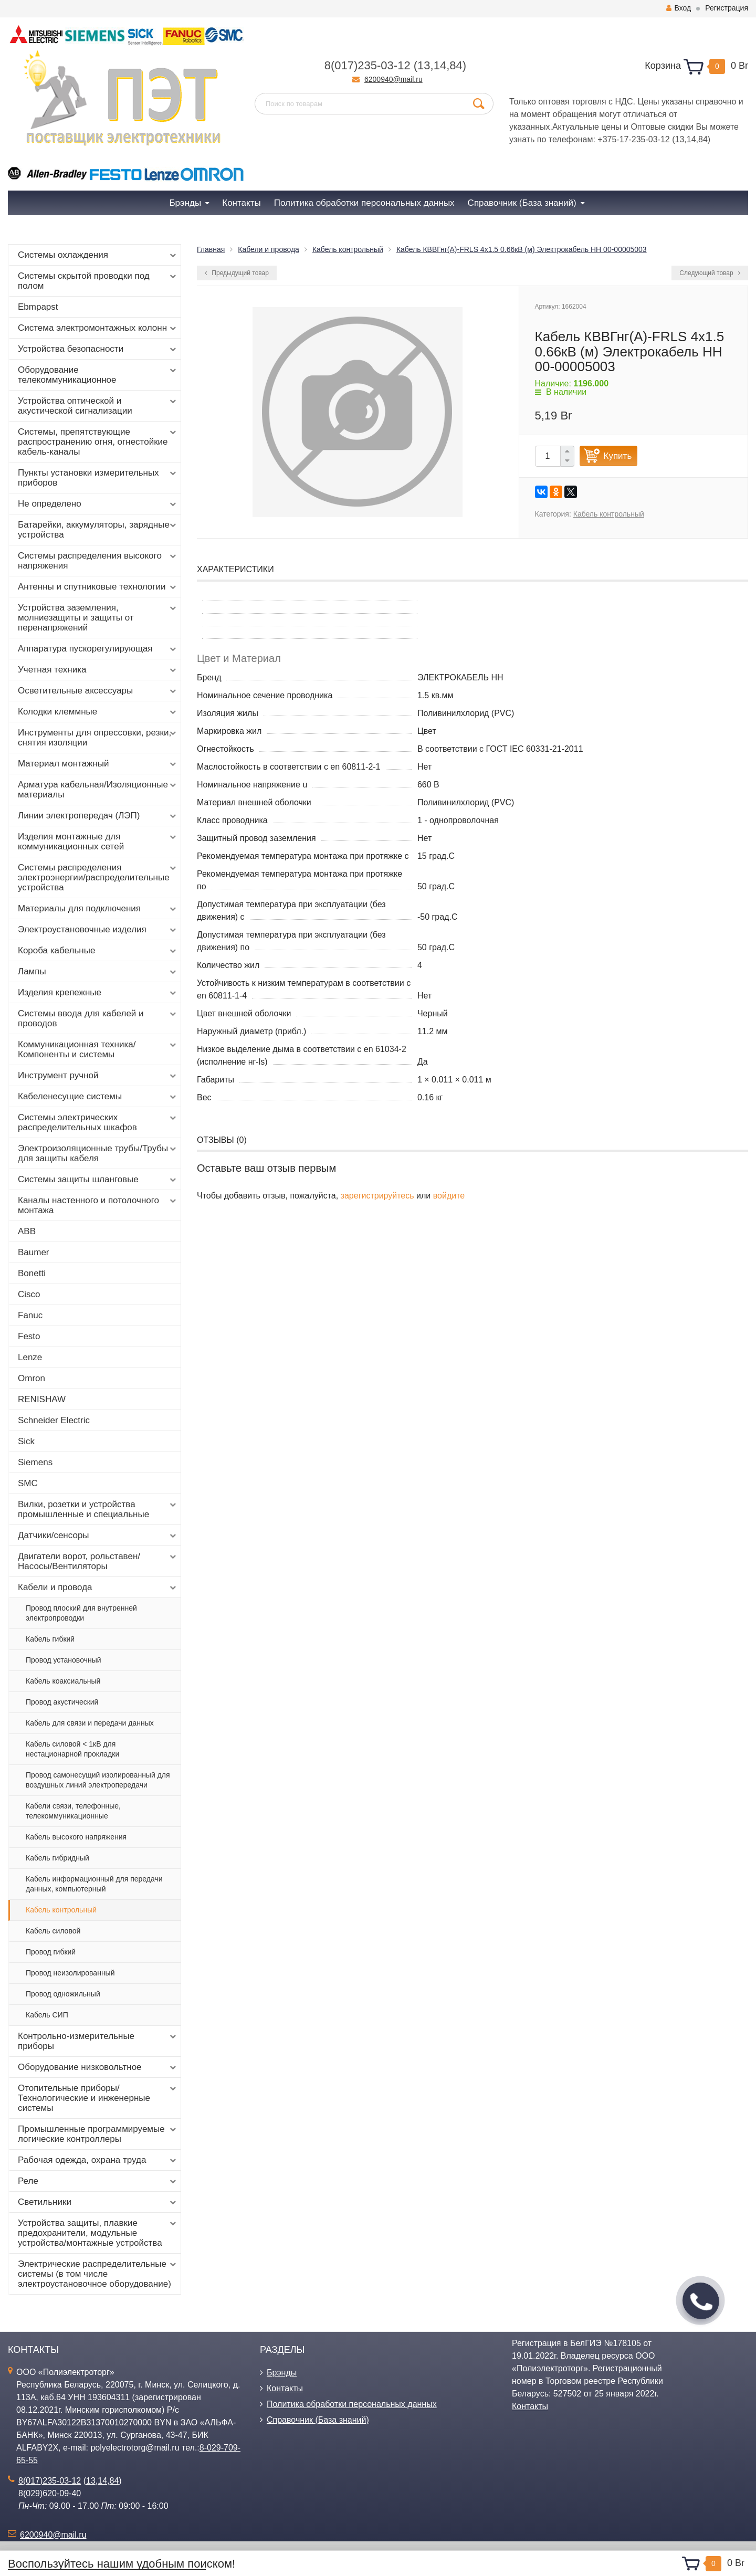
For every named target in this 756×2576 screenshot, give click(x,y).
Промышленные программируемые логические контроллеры (98, 2134)
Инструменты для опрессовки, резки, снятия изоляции (98, 738)
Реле (98, 2181)
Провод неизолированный (70, 1973)
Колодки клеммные (98, 712)
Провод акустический (62, 1702)
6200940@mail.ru (393, 79)
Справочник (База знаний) (318, 2419)
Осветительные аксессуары (98, 691)
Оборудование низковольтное (98, 2067)
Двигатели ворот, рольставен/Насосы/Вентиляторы (98, 1561)
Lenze (30, 1357)
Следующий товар (709, 273)
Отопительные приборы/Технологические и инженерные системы (98, 2098)
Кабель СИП (47, 2015)
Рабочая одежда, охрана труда (98, 2160)
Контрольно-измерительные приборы (98, 2041)
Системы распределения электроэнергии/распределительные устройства (98, 877)
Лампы (98, 971)
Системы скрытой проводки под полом (98, 281)
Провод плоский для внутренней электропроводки (81, 1613)
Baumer (33, 1252)
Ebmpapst (38, 307)
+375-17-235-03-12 (633, 139)
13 (423, 65)
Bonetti (32, 1273)
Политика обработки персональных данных (352, 2404)
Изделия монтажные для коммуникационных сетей (98, 841)
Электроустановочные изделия (98, 929)
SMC (28, 1483)
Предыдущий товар (237, 273)
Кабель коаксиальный (63, 1681)
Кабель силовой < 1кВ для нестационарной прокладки (72, 1749)
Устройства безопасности (98, 349)
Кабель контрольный (61, 1910)
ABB (27, 1231)
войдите (449, 1195)
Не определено (98, 504)
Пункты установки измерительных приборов (98, 478)
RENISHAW (42, 1399)
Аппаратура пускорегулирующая (98, 649)
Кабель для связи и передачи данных (90, 1723)
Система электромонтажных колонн (98, 328)
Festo (29, 1336)
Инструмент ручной (98, 1075)
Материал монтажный (98, 764)
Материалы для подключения (98, 908)
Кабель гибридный (57, 1858)
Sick (26, 1441)
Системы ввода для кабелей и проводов (98, 1018)
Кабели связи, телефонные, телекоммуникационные (73, 1811)
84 (455, 65)
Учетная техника (98, 670)
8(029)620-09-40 (49, 2493)
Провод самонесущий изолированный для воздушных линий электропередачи (98, 1780)
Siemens (35, 1462)
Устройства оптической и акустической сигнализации (98, 406)
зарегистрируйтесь (377, 1195)
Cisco (29, 1294)
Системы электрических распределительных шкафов (98, 1122)
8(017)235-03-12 (367, 65)
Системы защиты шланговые (98, 1179)
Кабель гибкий (50, 1639)
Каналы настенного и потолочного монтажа (98, 1205)
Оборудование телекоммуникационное (98, 375)
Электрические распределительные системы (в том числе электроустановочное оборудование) (98, 2274)
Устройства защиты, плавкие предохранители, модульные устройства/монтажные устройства (98, 2233)
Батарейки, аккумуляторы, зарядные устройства (98, 530)
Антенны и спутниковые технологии (98, 587)
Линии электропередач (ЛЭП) (98, 816)
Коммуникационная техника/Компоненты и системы (98, 1049)
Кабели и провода (98, 1587)
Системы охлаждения (98, 255)
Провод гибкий (51, 1952)
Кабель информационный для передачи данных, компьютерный (94, 1884)
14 (440, 65)
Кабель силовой (53, 1931)
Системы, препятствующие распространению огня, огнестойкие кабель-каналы (98, 442)
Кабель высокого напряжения (76, 1837)
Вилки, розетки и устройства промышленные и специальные (98, 1509)
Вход (678, 8)
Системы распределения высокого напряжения (98, 561)
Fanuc (30, 1315)
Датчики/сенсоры (98, 1535)
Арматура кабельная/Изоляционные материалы (98, 790)
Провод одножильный (63, 1994)
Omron (31, 1378)
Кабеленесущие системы (98, 1096)
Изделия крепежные (98, 992)
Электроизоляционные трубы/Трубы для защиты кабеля (98, 1153)
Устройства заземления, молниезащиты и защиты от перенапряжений (98, 618)
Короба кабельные (98, 950)
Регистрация (726, 8)
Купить (618, 456)
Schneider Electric (54, 1420)
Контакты (285, 2388)
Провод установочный (63, 1660)
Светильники (98, 2202)
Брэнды (282, 2372)
